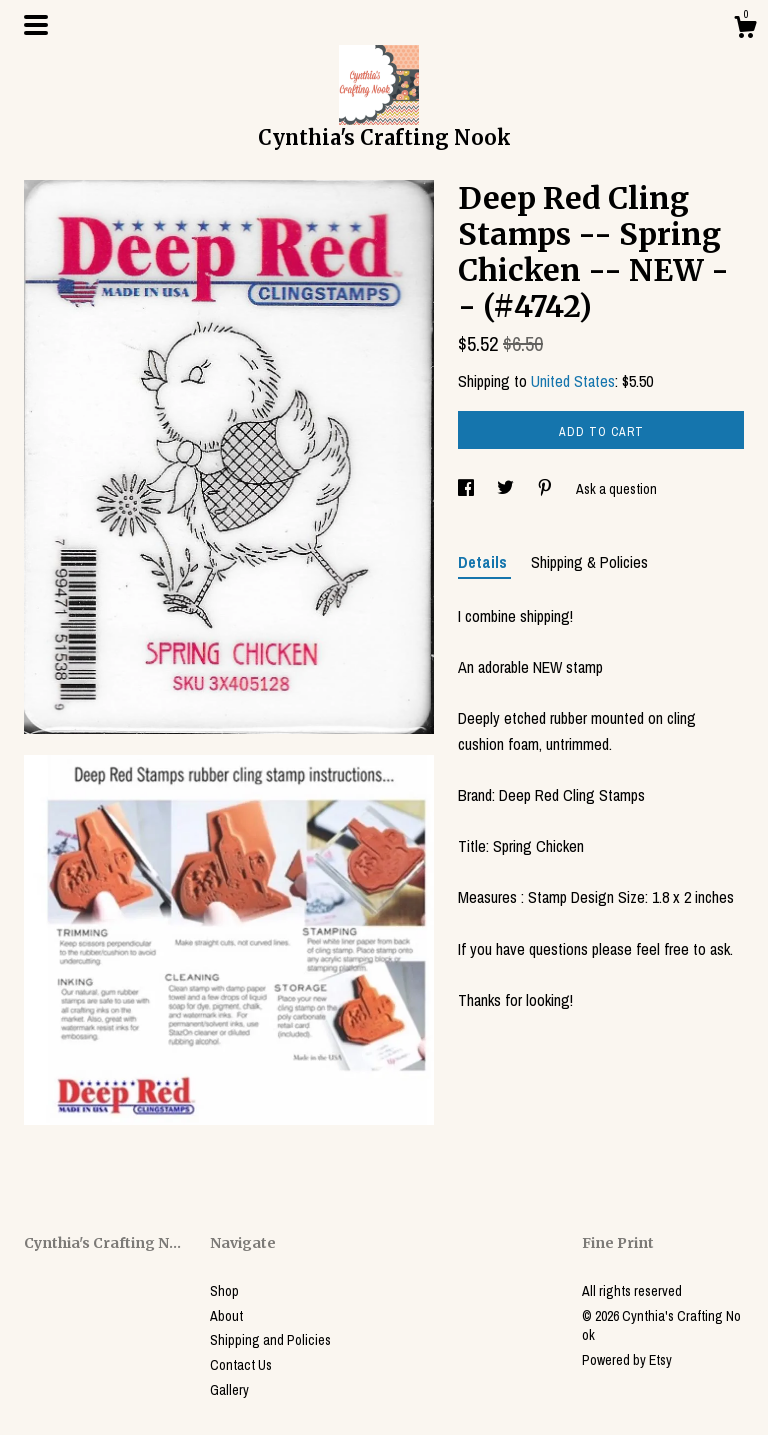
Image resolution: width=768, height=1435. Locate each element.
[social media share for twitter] (507, 489)
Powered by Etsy (627, 1360)
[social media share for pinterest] (546, 489)
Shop (224, 1291)
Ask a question (616, 489)
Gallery (229, 1390)
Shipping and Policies (270, 1340)
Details (484, 562)
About (226, 1316)
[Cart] (745, 30)
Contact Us (241, 1365)
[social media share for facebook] (467, 489)
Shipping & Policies (589, 562)
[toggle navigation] (36, 25)
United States (573, 381)
